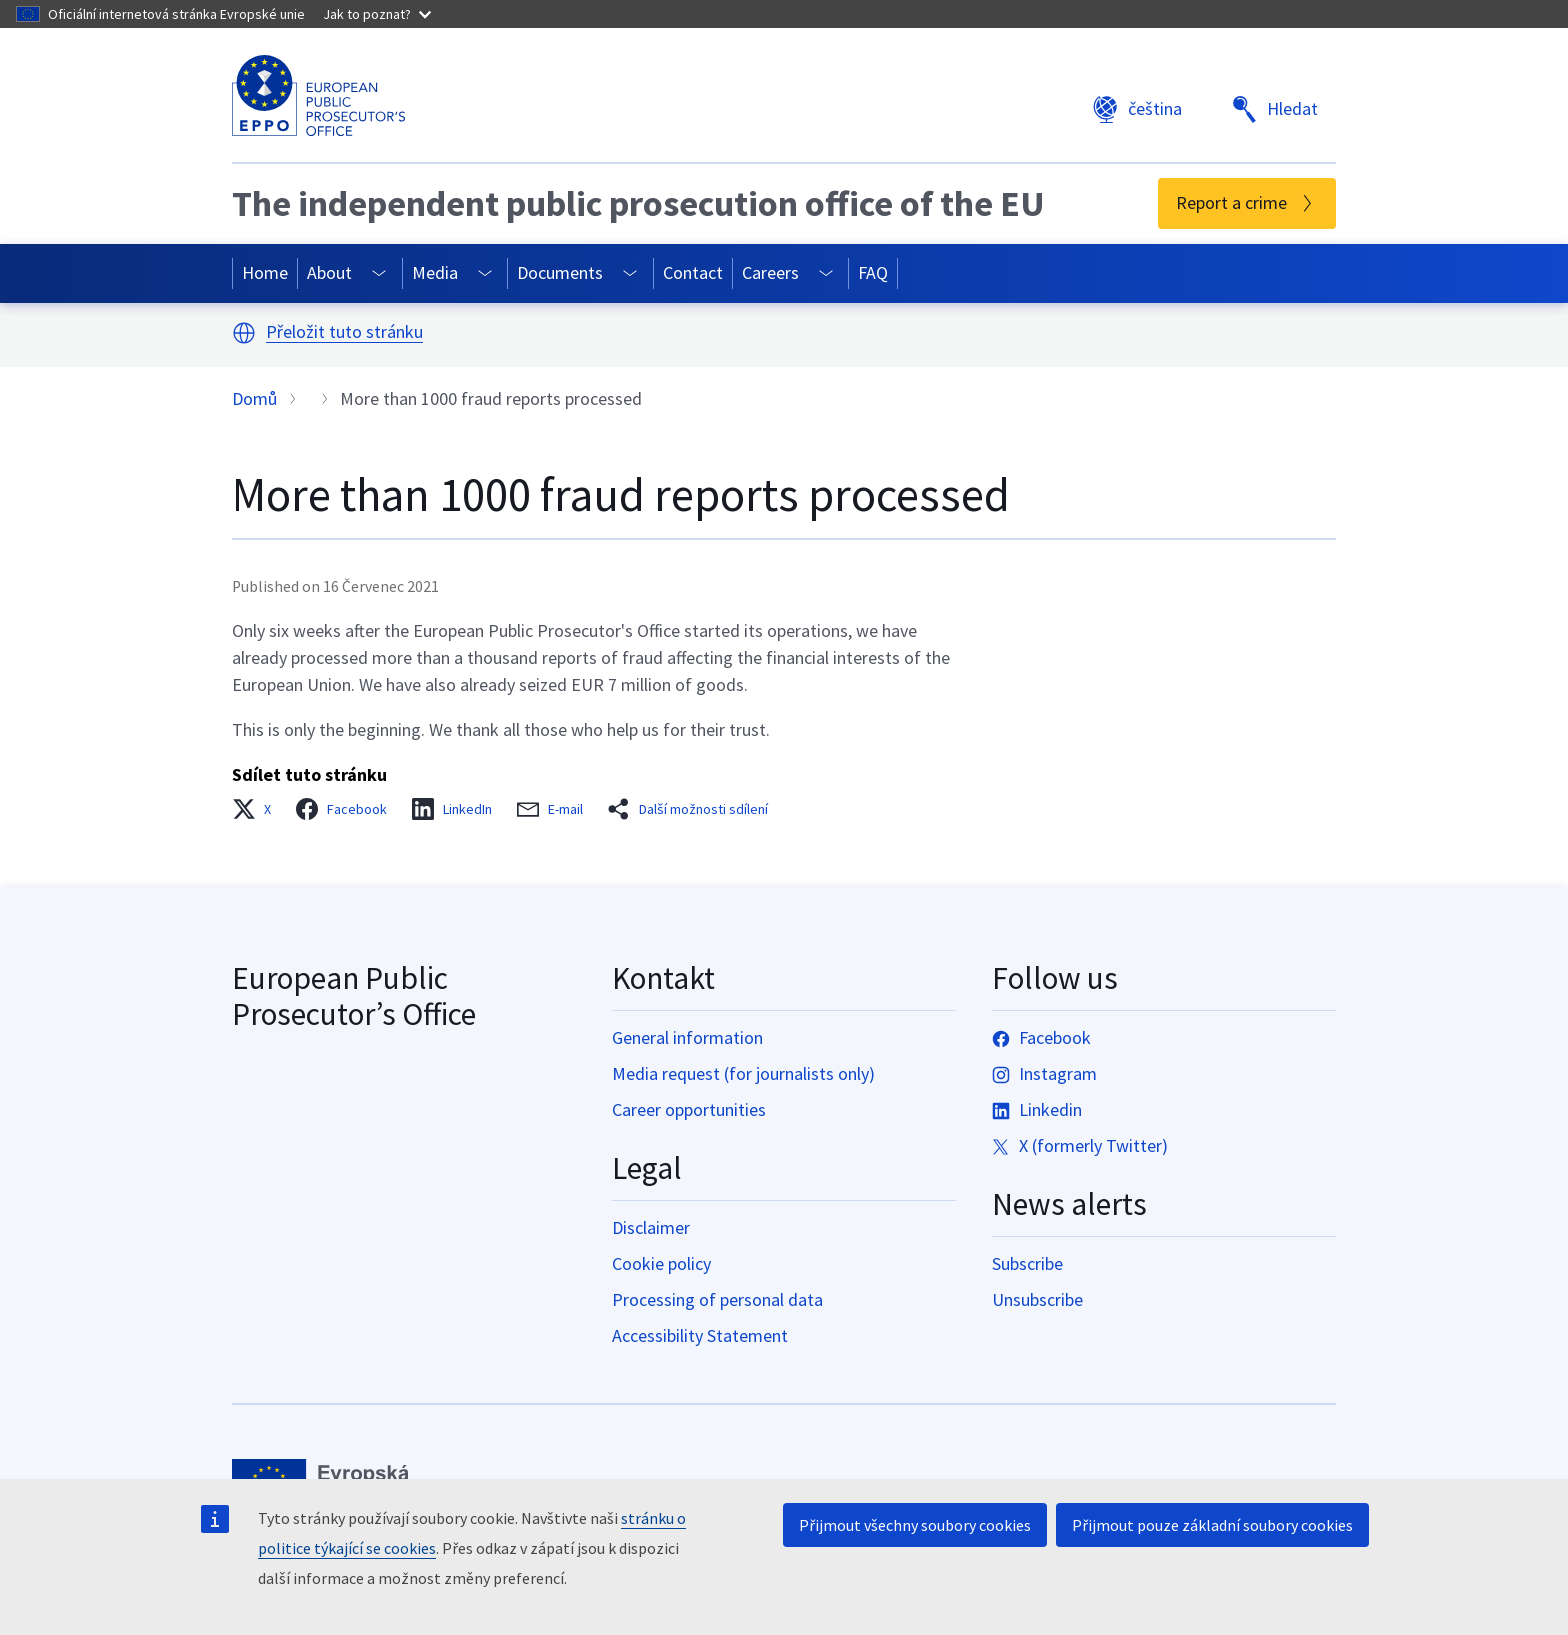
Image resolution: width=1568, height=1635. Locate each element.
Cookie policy (661, 1263)
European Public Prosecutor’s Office (354, 996)
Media (435, 272)
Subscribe (1027, 1263)
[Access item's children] (379, 273)
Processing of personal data (717, 1299)
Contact (693, 272)
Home (265, 272)
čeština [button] (1137, 109)
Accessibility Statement (700, 1335)
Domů (254, 398)
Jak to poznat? (377, 14)
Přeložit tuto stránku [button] (344, 332)
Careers (770, 272)
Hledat (1274, 109)
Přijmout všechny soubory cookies (915, 1525)
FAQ (873, 272)
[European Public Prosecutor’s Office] (318, 95)
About (329, 272)
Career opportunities (689, 1109)
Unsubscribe (1037, 1299)
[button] (244, 333)
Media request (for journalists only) (743, 1073)
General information (687, 1037)
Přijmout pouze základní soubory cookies (1212, 1525)
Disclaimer (651, 1227)
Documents (560, 272)
